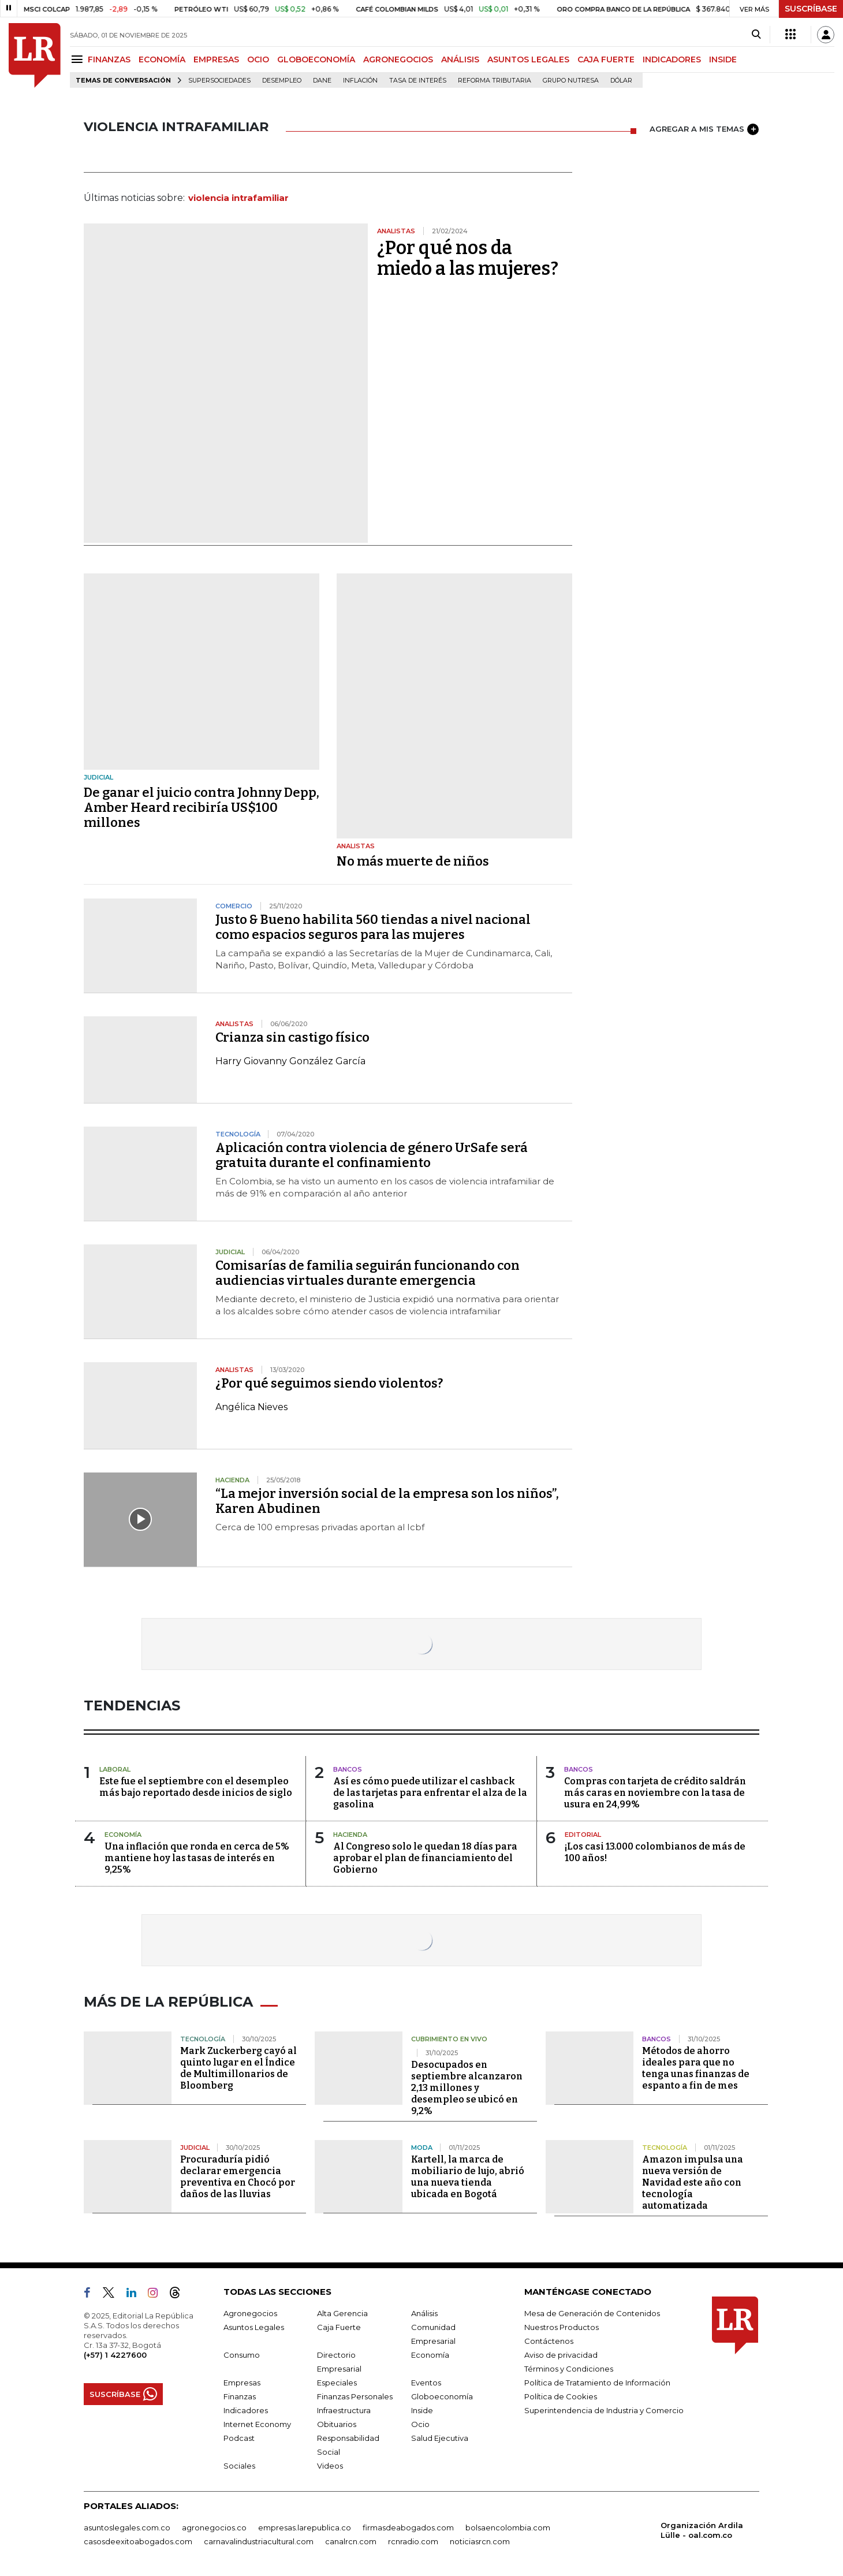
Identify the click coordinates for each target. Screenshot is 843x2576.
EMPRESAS (216, 59)
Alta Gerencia (342, 2313)
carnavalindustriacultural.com (259, 2541)
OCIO (258, 59)
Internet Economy (257, 2424)
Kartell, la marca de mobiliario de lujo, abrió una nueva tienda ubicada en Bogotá (467, 2177)
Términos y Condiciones (568, 2368)
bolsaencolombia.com (507, 2527)
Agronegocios (250, 2313)
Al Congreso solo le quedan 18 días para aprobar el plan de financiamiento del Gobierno (425, 1858)
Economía (430, 2354)
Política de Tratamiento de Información (597, 2382)
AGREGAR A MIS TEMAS (704, 129)
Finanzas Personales (355, 2396)
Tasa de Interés (417, 80)
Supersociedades (219, 80)
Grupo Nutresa (571, 80)
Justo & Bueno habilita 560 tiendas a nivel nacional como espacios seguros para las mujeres (373, 927)
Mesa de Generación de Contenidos (592, 2313)
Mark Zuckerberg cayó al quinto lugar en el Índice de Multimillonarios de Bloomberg (238, 2068)
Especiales (337, 2382)
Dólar (621, 80)
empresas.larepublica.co (304, 2527)
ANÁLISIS (460, 59)
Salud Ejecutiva (439, 2438)
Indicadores (245, 2410)
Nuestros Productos (561, 2327)
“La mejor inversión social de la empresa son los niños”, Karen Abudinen (387, 1501)
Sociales (239, 2465)
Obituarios (336, 2424)
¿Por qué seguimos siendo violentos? (329, 1383)
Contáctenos (548, 2341)
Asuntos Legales (253, 2327)
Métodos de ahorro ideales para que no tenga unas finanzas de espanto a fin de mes (695, 2068)
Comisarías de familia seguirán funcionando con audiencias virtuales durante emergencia (367, 1273)
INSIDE (723, 59)
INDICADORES (672, 59)
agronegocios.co (214, 2527)
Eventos (426, 2382)
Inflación (360, 80)
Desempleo (281, 80)
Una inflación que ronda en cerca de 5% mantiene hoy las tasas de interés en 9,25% (197, 1858)
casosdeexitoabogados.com (138, 2541)
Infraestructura (344, 2410)
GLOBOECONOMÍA (316, 59)
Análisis (424, 2313)
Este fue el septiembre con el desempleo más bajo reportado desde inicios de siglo (195, 1787)
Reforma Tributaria (494, 80)
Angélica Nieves (251, 1406)
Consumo (241, 2354)
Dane (322, 80)
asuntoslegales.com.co (127, 2527)
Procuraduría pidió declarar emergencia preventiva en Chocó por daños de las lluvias (237, 2177)
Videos (330, 2465)
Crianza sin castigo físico (292, 1037)
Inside (422, 2410)
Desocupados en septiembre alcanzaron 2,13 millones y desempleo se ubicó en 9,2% (467, 2087)
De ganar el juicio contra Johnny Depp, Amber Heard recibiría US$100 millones (201, 807)
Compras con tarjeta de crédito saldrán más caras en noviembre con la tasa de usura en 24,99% (655, 1793)
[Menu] (79, 59)
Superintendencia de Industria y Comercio (604, 2410)
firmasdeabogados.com (408, 2527)
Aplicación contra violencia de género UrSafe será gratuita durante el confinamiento (371, 1155)
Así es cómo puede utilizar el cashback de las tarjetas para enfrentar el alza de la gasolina (430, 1793)
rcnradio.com (413, 2541)
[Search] (756, 34)
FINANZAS (109, 59)
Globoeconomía (442, 2396)
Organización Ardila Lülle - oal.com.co (702, 2530)
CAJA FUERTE (606, 59)
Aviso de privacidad (561, 2354)
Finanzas (239, 2396)
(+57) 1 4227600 (115, 2354)
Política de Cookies (560, 2396)
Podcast (239, 2438)
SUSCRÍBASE (811, 8)
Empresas (241, 2382)
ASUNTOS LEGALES (528, 59)
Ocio (420, 2424)
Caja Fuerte (339, 2327)
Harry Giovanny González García (290, 1061)
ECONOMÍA (162, 59)
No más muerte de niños (413, 861)
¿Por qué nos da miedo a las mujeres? (467, 258)
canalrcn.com (350, 2541)
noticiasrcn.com (480, 2541)
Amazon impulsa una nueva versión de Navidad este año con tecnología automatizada (692, 2182)
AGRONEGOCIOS (398, 59)
